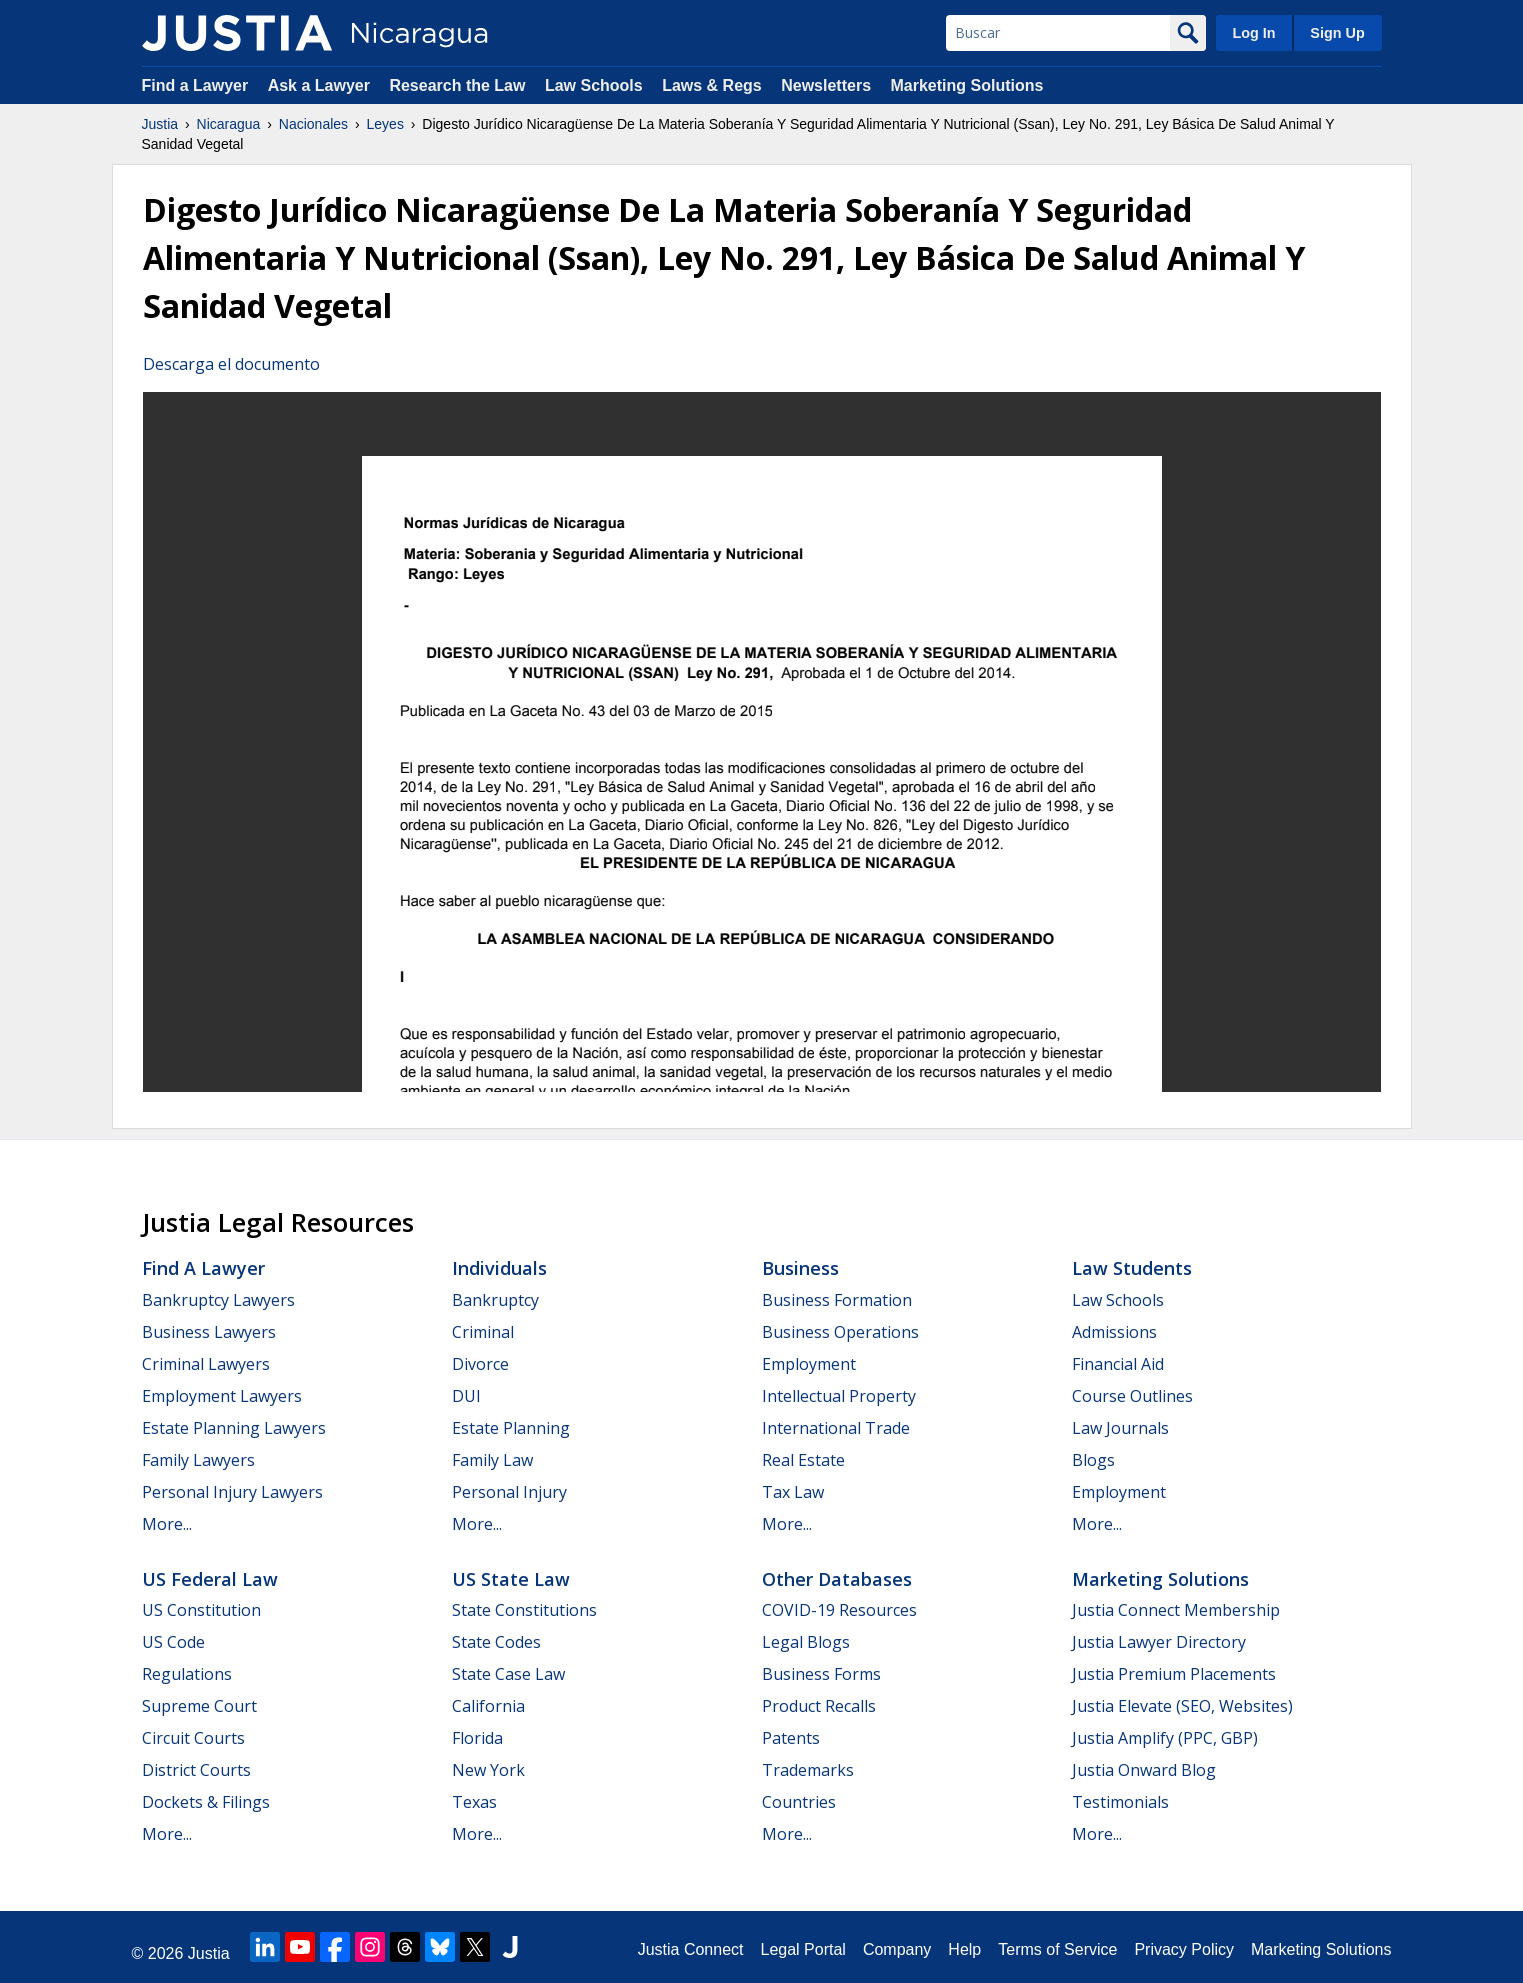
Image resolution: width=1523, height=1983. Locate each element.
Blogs (1093, 1460)
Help (964, 1949)
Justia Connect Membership (1176, 1610)
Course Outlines (1132, 1396)
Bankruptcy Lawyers (218, 1300)
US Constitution (201, 1610)
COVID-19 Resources (839, 1610)
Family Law (492, 1460)
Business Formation (837, 1300)
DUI (466, 1396)
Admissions (1114, 1332)
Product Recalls (819, 1706)
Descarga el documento (231, 364)
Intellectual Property (839, 1396)
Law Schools (594, 85)
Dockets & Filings (206, 1802)
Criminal (483, 1332)
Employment (809, 1364)
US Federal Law (210, 1579)
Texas (474, 1802)
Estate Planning (511, 1428)
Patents (791, 1738)
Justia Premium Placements (1174, 1674)
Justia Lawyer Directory (1159, 1642)
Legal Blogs (806, 1642)
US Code (173, 1642)
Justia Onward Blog (1144, 1770)
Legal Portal (802, 1949)
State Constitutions (524, 1610)
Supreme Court (199, 1706)
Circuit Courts (193, 1738)
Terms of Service (1057, 1949)
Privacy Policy (1184, 1949)
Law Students (1132, 1268)
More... (167, 1524)
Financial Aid (1118, 1364)
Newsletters (826, 85)
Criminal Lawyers (206, 1364)
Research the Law (457, 85)
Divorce (480, 1364)
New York (488, 1770)
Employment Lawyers (222, 1396)
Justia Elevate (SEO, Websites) (1182, 1706)
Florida (477, 1738)
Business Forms (821, 1674)
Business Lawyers (209, 1332)
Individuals (499, 1268)
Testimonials (1120, 1802)
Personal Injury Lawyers (232, 1492)
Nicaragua (229, 124)
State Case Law (508, 1674)
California (488, 1706)
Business (800, 1268)
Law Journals (1120, 1428)
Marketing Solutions (966, 85)
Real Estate (803, 1460)
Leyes (385, 124)
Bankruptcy (495, 1300)
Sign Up (1337, 33)
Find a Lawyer (195, 85)
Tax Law (793, 1492)
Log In (1253, 33)
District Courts (196, 1770)
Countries (799, 1802)
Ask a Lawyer (321, 85)
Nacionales (313, 124)
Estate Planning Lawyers (234, 1428)
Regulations (187, 1674)
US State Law (511, 1579)
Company (897, 1949)
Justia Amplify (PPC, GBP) (1165, 1738)
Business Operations (840, 1332)
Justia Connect (691, 1949)
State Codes (496, 1642)
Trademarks (808, 1770)
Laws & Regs (712, 85)
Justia (160, 124)
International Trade (836, 1428)
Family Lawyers (198, 1460)
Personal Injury (509, 1492)
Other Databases (837, 1579)
